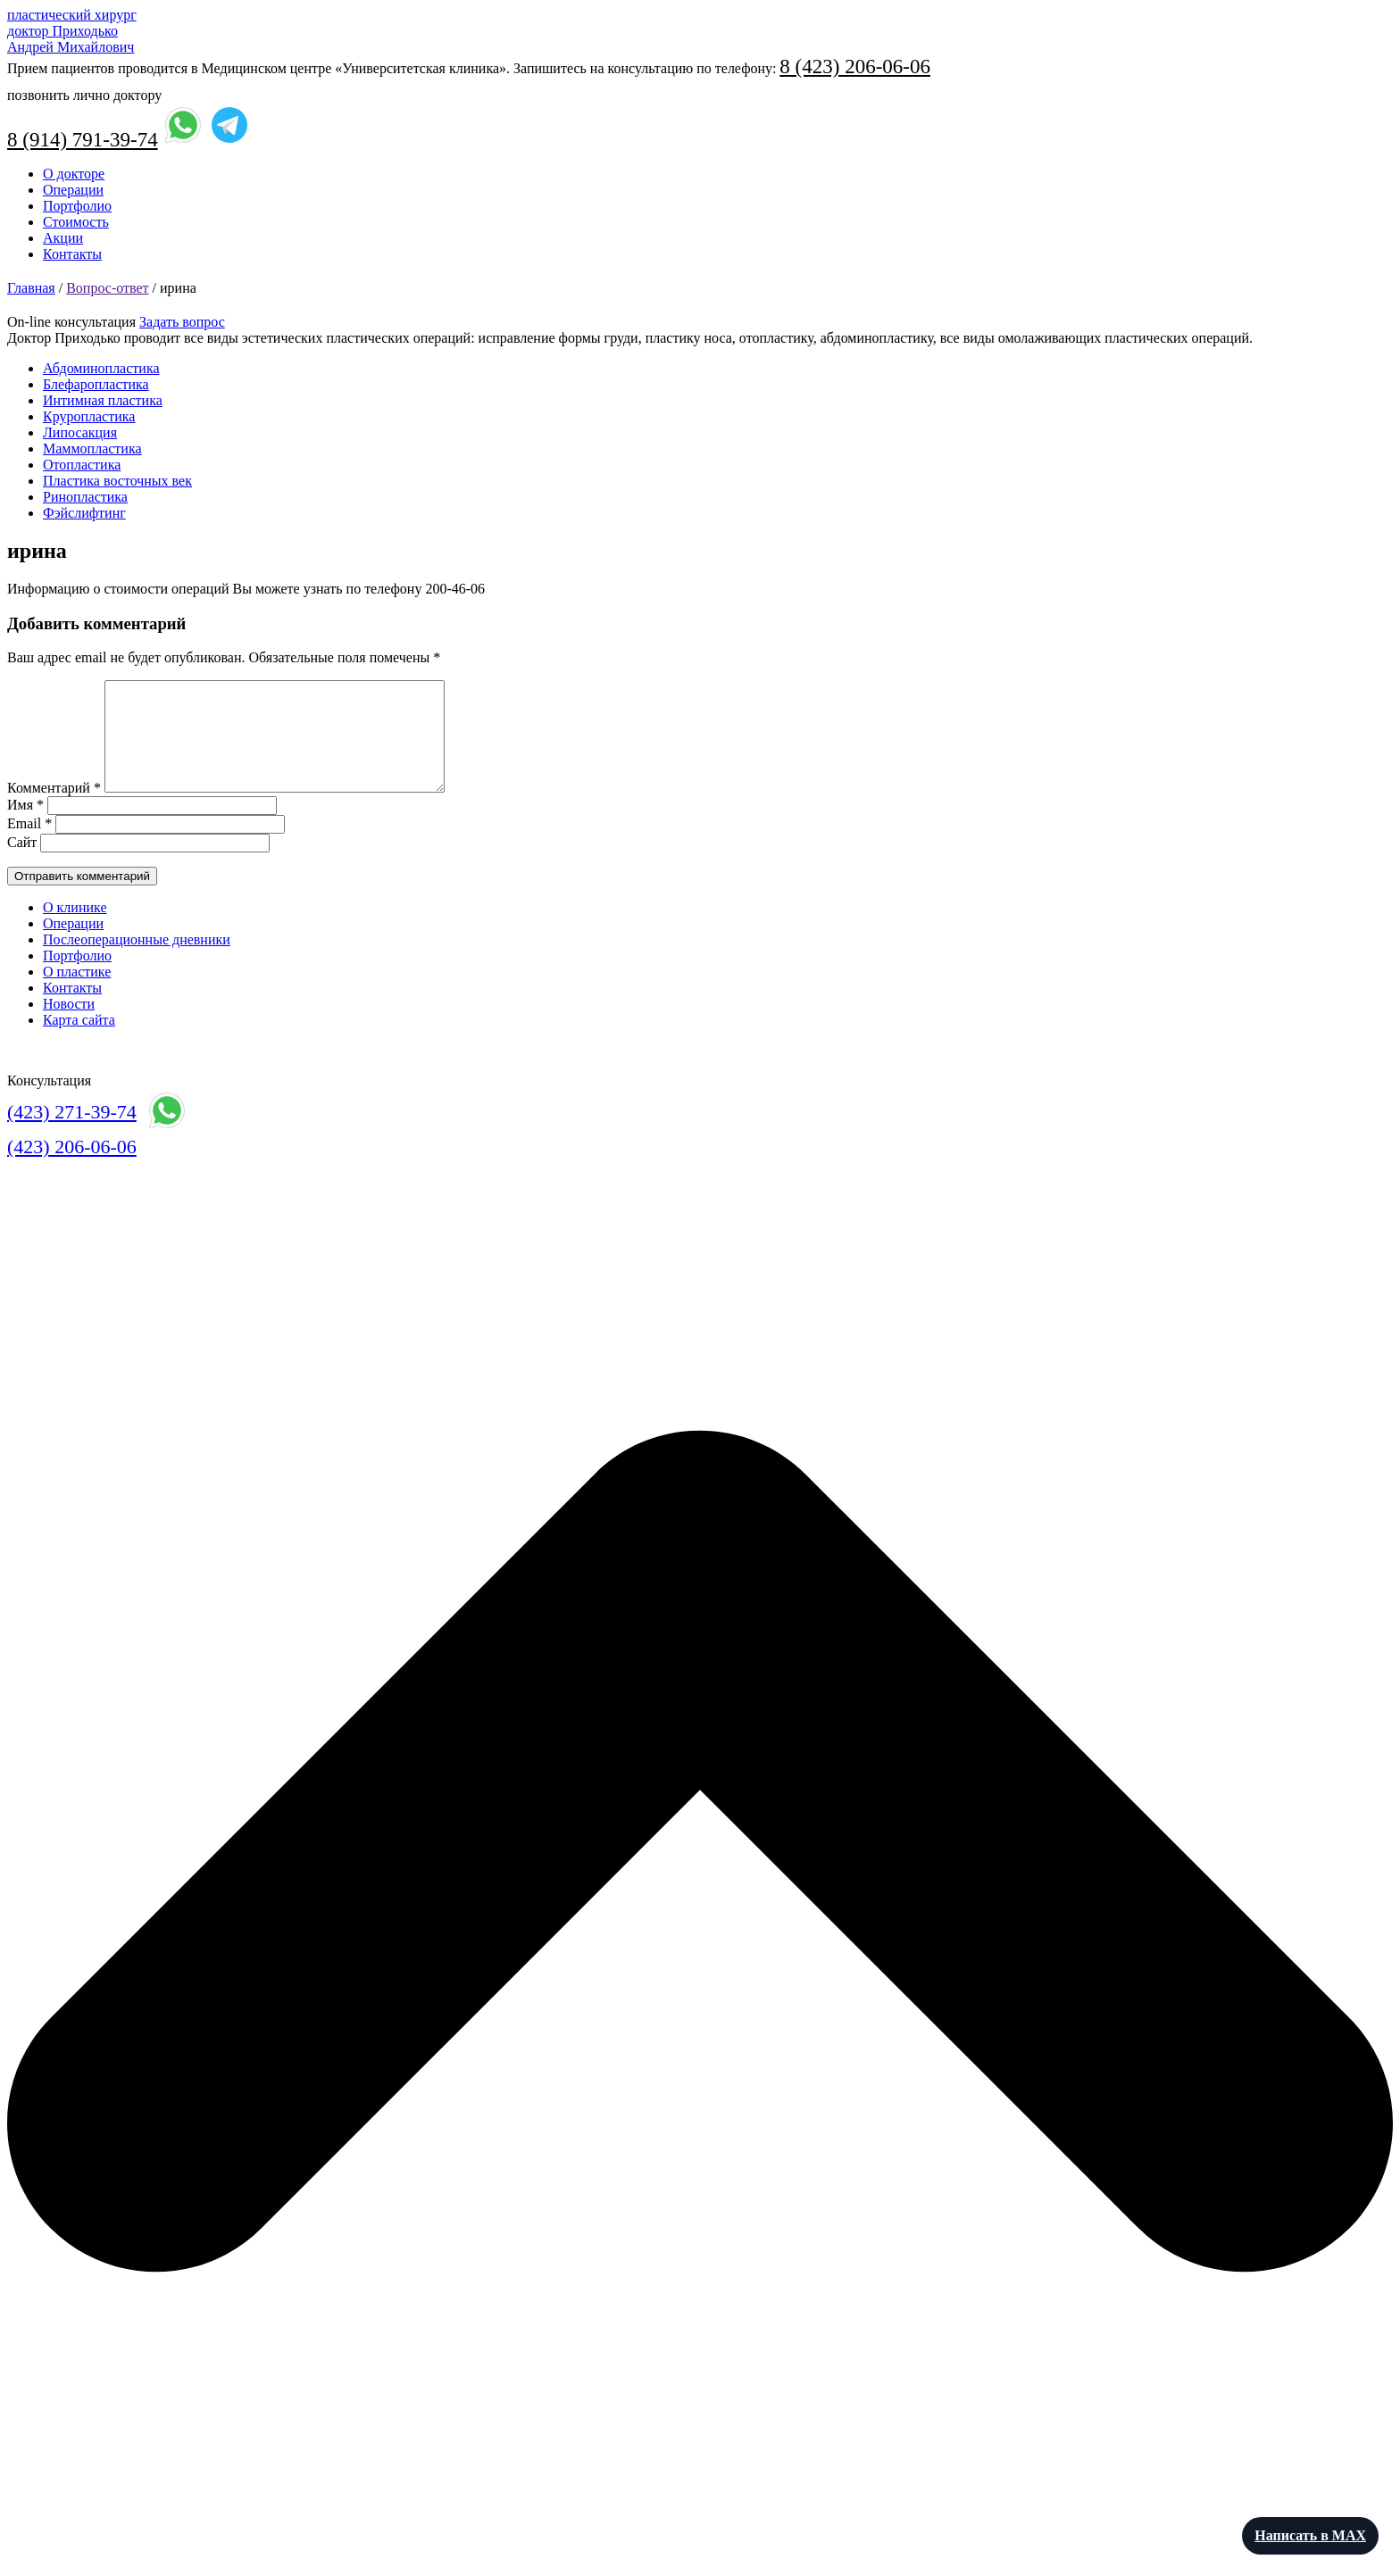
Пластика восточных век (117, 480)
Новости (69, 1025)
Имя (25, 826)
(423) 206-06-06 (72, 1168)
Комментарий (54, 809)
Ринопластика (85, 496)
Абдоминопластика (101, 368)
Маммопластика (92, 448)
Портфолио (77, 205)
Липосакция (80, 432)
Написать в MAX (1310, 2535)
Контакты (72, 254)
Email (29, 844)
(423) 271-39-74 (72, 1133)
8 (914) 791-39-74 (82, 140)
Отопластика (82, 464)
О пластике (77, 993)
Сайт (22, 863)
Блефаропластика (96, 384)
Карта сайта (79, 1041)
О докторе (73, 173)
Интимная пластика (102, 400)
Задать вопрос (182, 321)
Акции (63, 237)
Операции (73, 189)
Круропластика (89, 416)
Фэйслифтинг (84, 512)
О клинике (74, 928)
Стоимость (76, 221)
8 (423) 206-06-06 (854, 66)
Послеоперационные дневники (136, 960)
